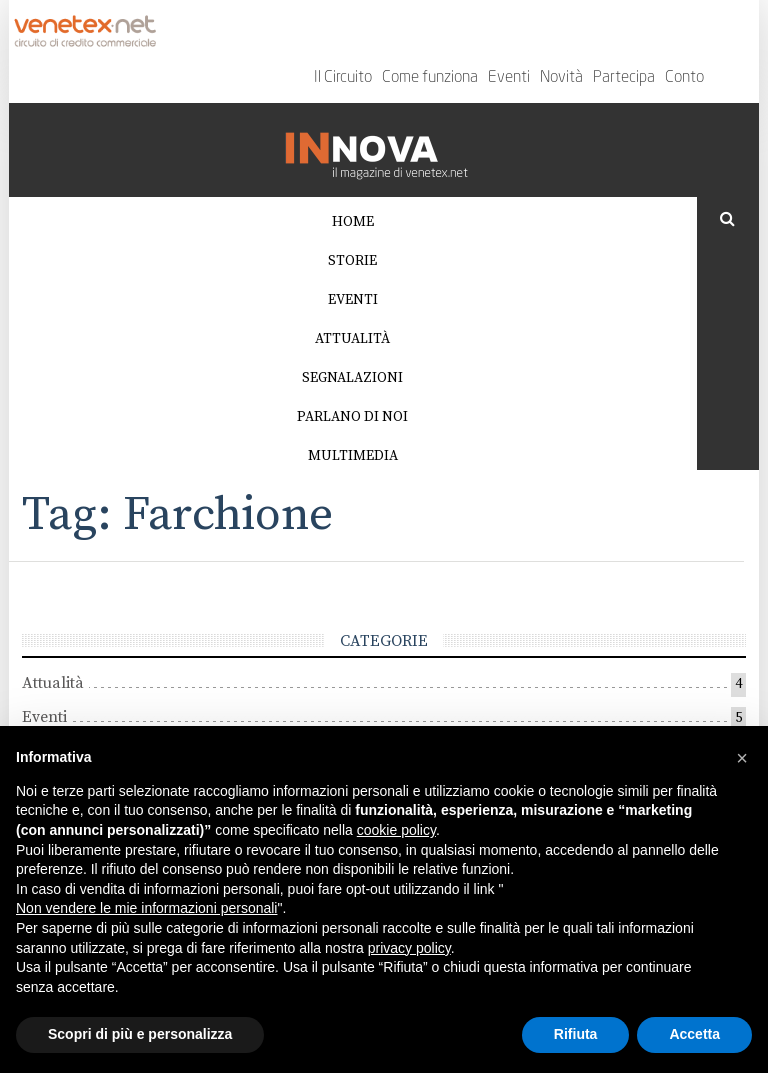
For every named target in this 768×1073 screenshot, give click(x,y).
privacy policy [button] (409, 948)
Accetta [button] (694, 1034)
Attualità (352, 339)
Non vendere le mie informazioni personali (146, 908)
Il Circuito (343, 78)
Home (353, 222)
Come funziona (430, 78)
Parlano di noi (352, 417)
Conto (684, 78)
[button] (742, 758)
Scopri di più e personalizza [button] (140, 1034)
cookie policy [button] (396, 830)
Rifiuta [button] (576, 1034)
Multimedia (353, 456)
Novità (561, 78)
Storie (352, 261)
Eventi (509, 78)
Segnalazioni (352, 378)
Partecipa (624, 78)
